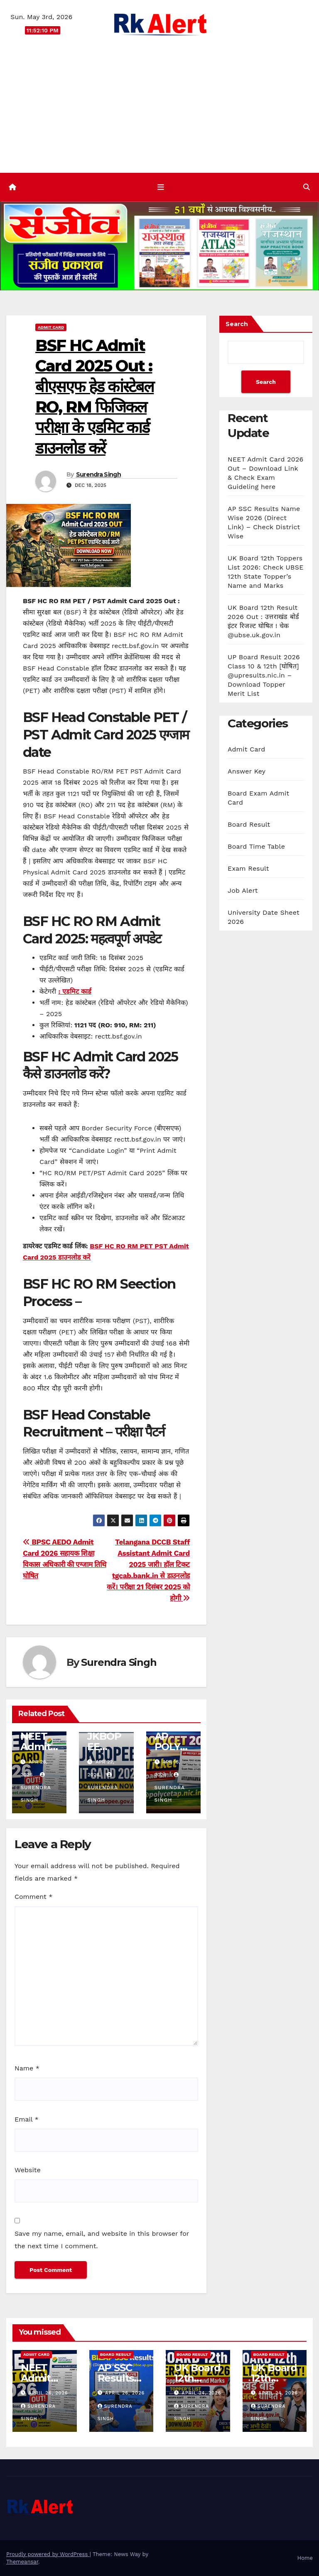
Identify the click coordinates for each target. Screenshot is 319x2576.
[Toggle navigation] (161, 187)
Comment (33, 1897)
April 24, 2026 (201, 2393)
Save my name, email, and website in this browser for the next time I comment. (102, 2240)
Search (237, 324)
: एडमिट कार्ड (74, 991)
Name (27, 2068)
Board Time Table (256, 846)
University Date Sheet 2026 (263, 917)
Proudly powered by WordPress (48, 2554)
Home (305, 2558)
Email (27, 2119)
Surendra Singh (98, 474)
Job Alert (243, 890)
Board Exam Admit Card (258, 797)
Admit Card (51, 327)
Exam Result (248, 868)
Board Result (249, 824)
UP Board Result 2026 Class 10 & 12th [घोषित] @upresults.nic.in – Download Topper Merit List (264, 675)
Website (28, 2170)
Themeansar (22, 2562)
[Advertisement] (159, 100)
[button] (306, 187)
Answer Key (246, 771)
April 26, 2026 (48, 2393)
